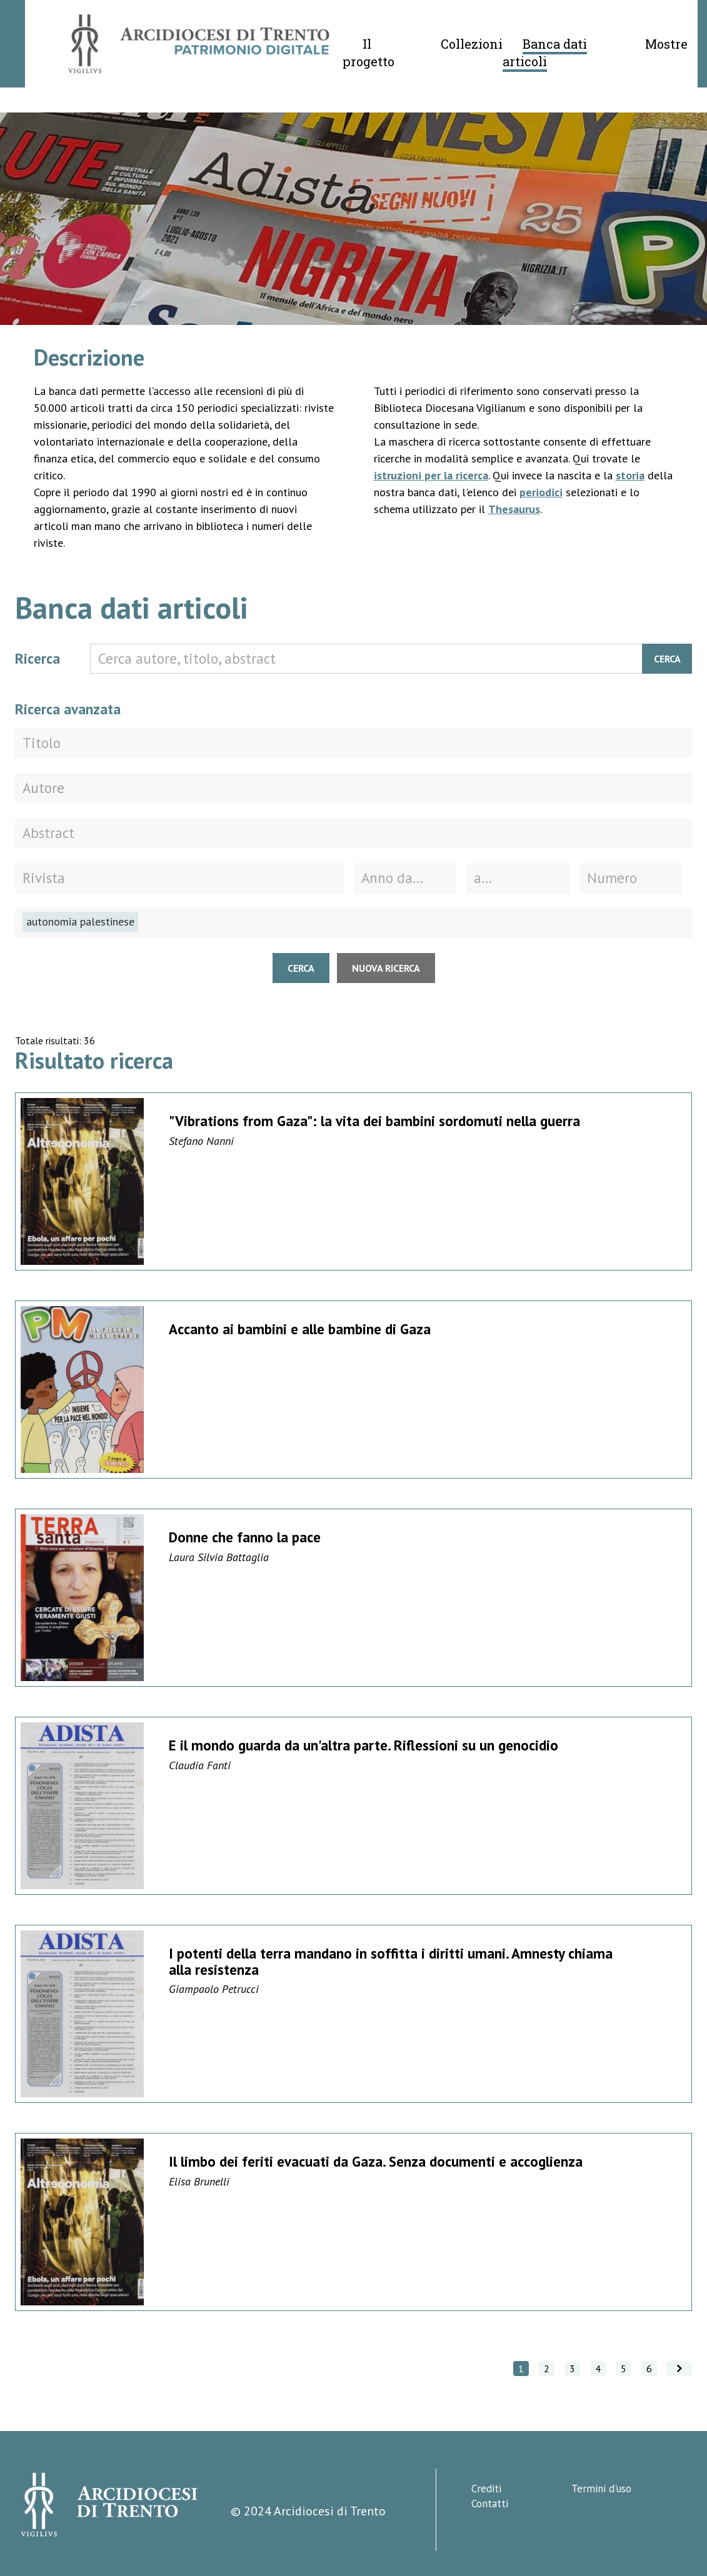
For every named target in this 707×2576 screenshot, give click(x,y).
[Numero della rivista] (631, 878)
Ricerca (37, 658)
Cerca (667, 658)
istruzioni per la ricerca (431, 475)
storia (630, 475)
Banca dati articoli (545, 52)
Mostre (666, 44)
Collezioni (472, 44)
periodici (541, 492)
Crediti (486, 2488)
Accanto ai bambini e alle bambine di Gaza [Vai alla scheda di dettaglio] (300, 1329)
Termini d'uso (601, 2488)
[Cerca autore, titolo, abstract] (391, 659)
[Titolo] (353, 743)
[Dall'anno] (405, 878)
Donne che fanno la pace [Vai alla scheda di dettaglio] (245, 1537)
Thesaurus (514, 509)
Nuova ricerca (386, 968)
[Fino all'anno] (517, 878)
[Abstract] (353, 833)
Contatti (489, 2503)
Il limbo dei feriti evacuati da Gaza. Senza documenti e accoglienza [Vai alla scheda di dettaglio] (376, 2161)
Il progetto (368, 52)
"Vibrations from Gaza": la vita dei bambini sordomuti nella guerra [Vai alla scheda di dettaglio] (374, 1121)
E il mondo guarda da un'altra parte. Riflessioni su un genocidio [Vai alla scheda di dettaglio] (363, 1745)
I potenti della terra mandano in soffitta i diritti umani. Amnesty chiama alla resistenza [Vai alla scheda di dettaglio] (391, 1961)
